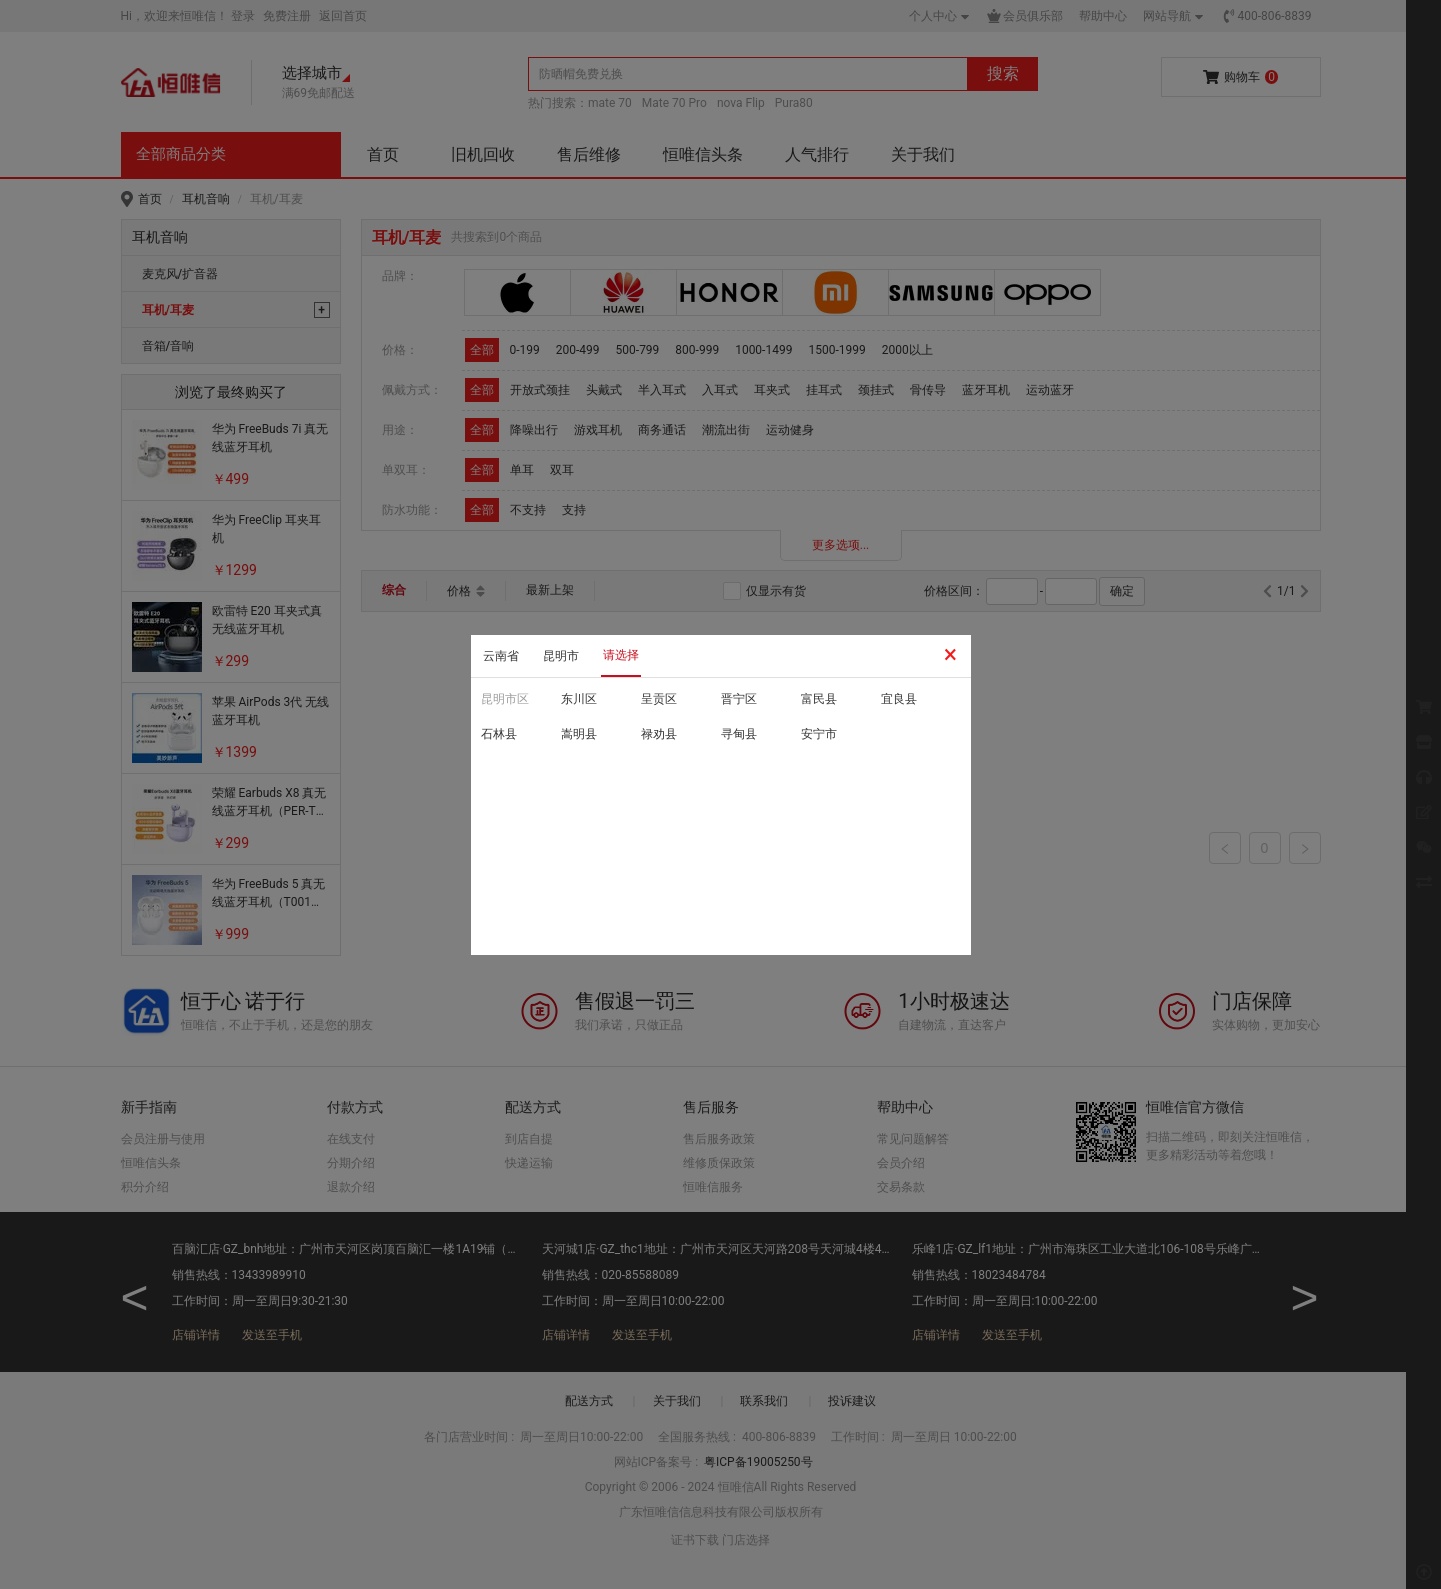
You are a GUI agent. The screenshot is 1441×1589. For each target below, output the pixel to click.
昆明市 (561, 656)
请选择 (621, 655)
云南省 (501, 656)
